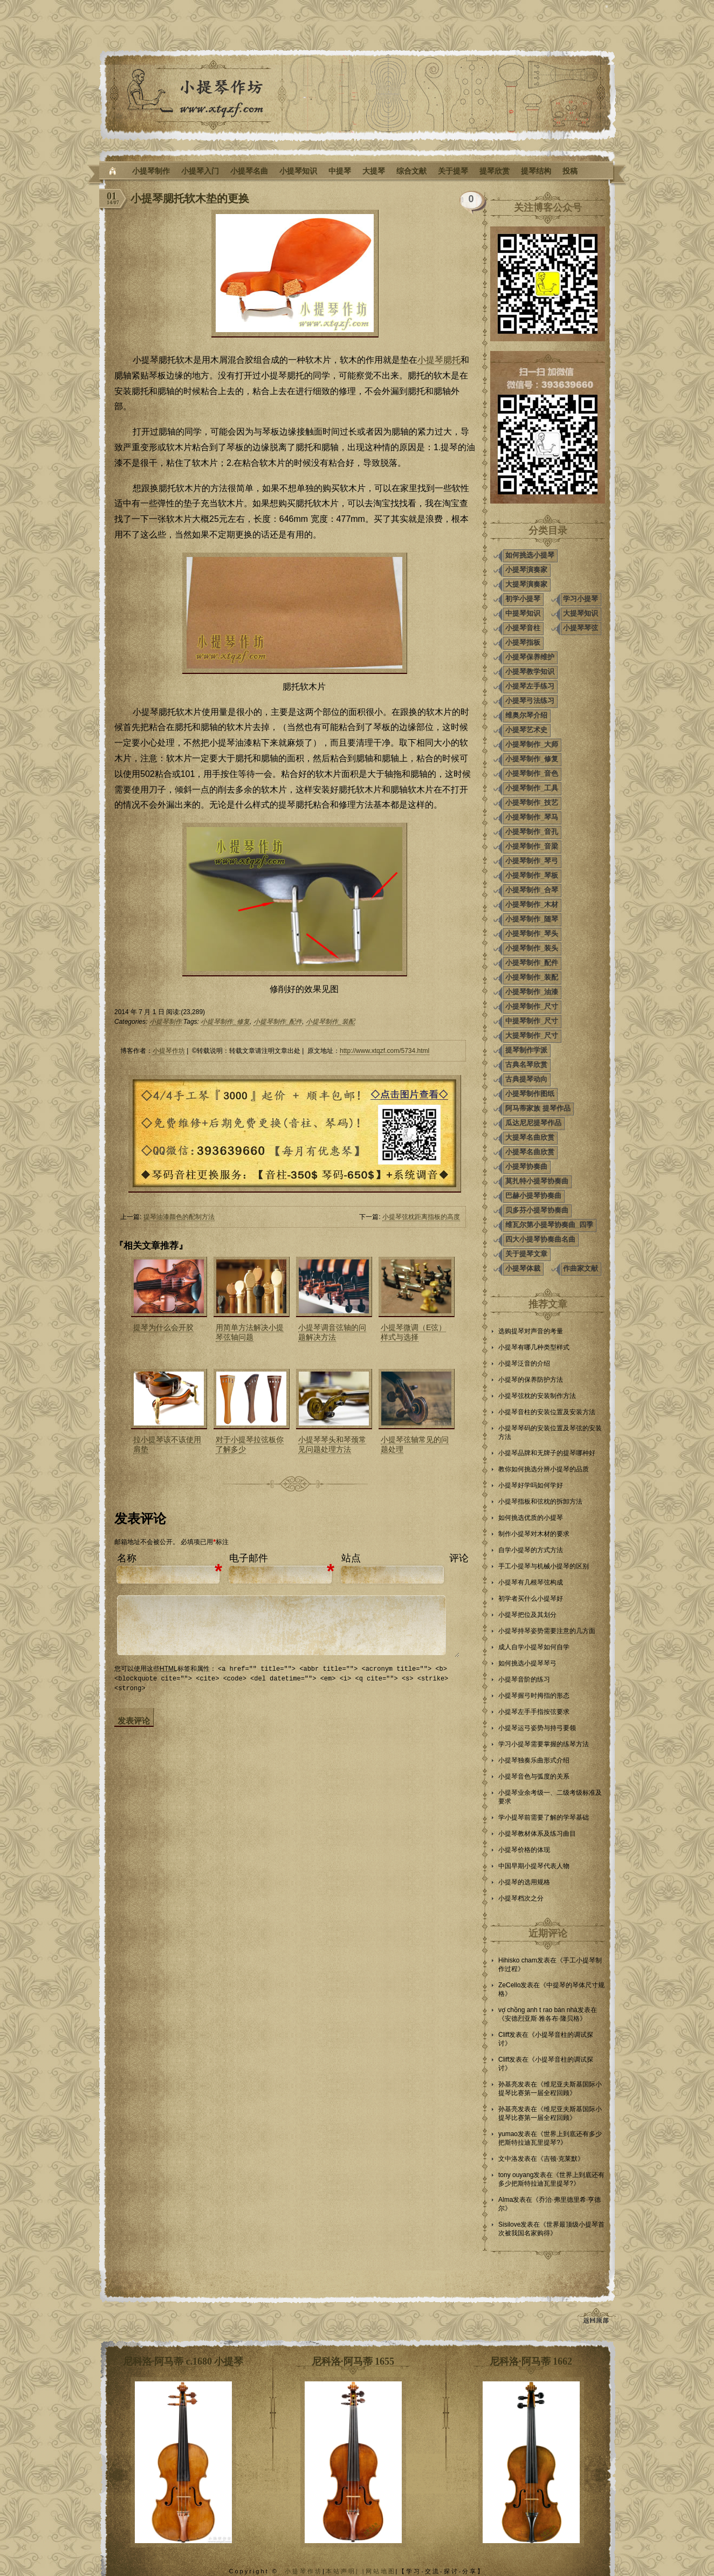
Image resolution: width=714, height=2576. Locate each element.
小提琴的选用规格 (524, 1882)
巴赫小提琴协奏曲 (533, 1195)
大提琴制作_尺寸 (531, 1035)
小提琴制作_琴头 (531, 933)
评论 (459, 1558)
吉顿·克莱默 (561, 2158)
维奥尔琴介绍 (526, 715)
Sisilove (509, 2224)
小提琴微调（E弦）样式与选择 (413, 1332)
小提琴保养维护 (529, 657)
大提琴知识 (580, 613)
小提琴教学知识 (529, 671)
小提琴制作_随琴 (531, 919)
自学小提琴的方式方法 (530, 1550)
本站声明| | (346, 2571)
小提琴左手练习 (529, 686)
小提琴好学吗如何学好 (530, 1485)
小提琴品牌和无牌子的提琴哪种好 (546, 1453)
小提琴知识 (298, 171)
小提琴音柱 (522, 628)
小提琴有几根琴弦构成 (530, 1582)
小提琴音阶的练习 (524, 1679)
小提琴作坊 (169, 1051)
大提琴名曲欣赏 (529, 1137)
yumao (508, 2134)
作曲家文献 (580, 1268)
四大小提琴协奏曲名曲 (540, 1239)
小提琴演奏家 (526, 570)
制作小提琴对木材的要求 (533, 1534)
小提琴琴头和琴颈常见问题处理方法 (332, 1444)
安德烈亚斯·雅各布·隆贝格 (542, 2018)
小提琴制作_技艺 (531, 802)
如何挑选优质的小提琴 (530, 1517)
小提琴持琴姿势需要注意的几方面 (546, 1631)
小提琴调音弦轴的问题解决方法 (332, 1332)
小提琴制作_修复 (225, 1021)
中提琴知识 (522, 613)
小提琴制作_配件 (278, 1021)
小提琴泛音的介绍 (524, 1363)
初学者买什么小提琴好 (530, 1598)
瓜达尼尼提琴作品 (533, 1123)
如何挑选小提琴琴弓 (527, 1663)
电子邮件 (248, 1558)
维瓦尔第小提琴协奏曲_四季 (549, 1225)
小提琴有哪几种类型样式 (533, 1347)
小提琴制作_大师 (531, 744)
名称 (126, 1558)
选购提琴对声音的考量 (530, 1331)
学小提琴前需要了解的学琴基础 (543, 1817)
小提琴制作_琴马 (531, 817)
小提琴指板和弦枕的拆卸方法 (540, 1501)
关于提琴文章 (526, 1254)
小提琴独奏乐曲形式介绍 (533, 1760)
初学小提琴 (522, 599)
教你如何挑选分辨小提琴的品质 (543, 1469)
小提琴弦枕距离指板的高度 (421, 1217)
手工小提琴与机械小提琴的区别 (543, 1566)
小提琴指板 (522, 642)
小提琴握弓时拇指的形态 (533, 1695)
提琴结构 (536, 171)
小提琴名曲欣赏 (529, 1152)
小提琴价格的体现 (524, 1850)
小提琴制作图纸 (529, 1094)
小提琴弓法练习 (529, 701)
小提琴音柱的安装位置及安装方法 (546, 1412)
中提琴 (339, 171)
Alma (505, 2199)
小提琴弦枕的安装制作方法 (537, 1396)
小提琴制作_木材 (531, 904)
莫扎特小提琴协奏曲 (536, 1181)
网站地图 (381, 2571)
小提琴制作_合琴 (531, 890)
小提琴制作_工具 (531, 788)
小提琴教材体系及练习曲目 (537, 1833)
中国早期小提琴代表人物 (533, 1866)
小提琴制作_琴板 (531, 875)
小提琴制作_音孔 (531, 832)
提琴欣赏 (494, 171)
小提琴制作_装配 (330, 1021)
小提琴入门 (200, 171)
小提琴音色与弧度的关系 (533, 1776)
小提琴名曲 (249, 171)
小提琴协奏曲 (526, 1166)
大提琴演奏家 (526, 584)
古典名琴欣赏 (526, 1064)
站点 (351, 1558)
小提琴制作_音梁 (531, 846)
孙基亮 (508, 2084)
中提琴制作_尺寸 (531, 1021)
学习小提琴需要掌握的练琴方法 (543, 1744)
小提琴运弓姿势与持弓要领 (537, 1728)
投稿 (570, 171)
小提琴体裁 (522, 1268)
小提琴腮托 (439, 359)
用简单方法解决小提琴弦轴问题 (250, 1332)
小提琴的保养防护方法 (530, 1379)
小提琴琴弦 (580, 628)
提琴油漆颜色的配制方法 (179, 1217)
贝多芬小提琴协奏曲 (536, 1210)
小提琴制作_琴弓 (531, 861)
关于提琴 (453, 171)
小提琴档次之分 (521, 1898)
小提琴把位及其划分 (527, 1614)
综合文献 (411, 171)
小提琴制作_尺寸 (531, 1006)
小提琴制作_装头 (531, 948)
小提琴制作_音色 (531, 773)
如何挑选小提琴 (529, 555)
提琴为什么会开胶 (163, 1327)
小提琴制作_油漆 (531, 992)
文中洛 (508, 2158)
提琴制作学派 (526, 1050)
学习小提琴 (580, 599)
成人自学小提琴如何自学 (533, 1647)
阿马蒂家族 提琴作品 (538, 1108)
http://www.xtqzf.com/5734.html (384, 1051)
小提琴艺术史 (526, 730)
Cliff (503, 2034)
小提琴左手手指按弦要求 (533, 1712)
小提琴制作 (151, 171)
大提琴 (373, 171)
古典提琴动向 (526, 1079)
